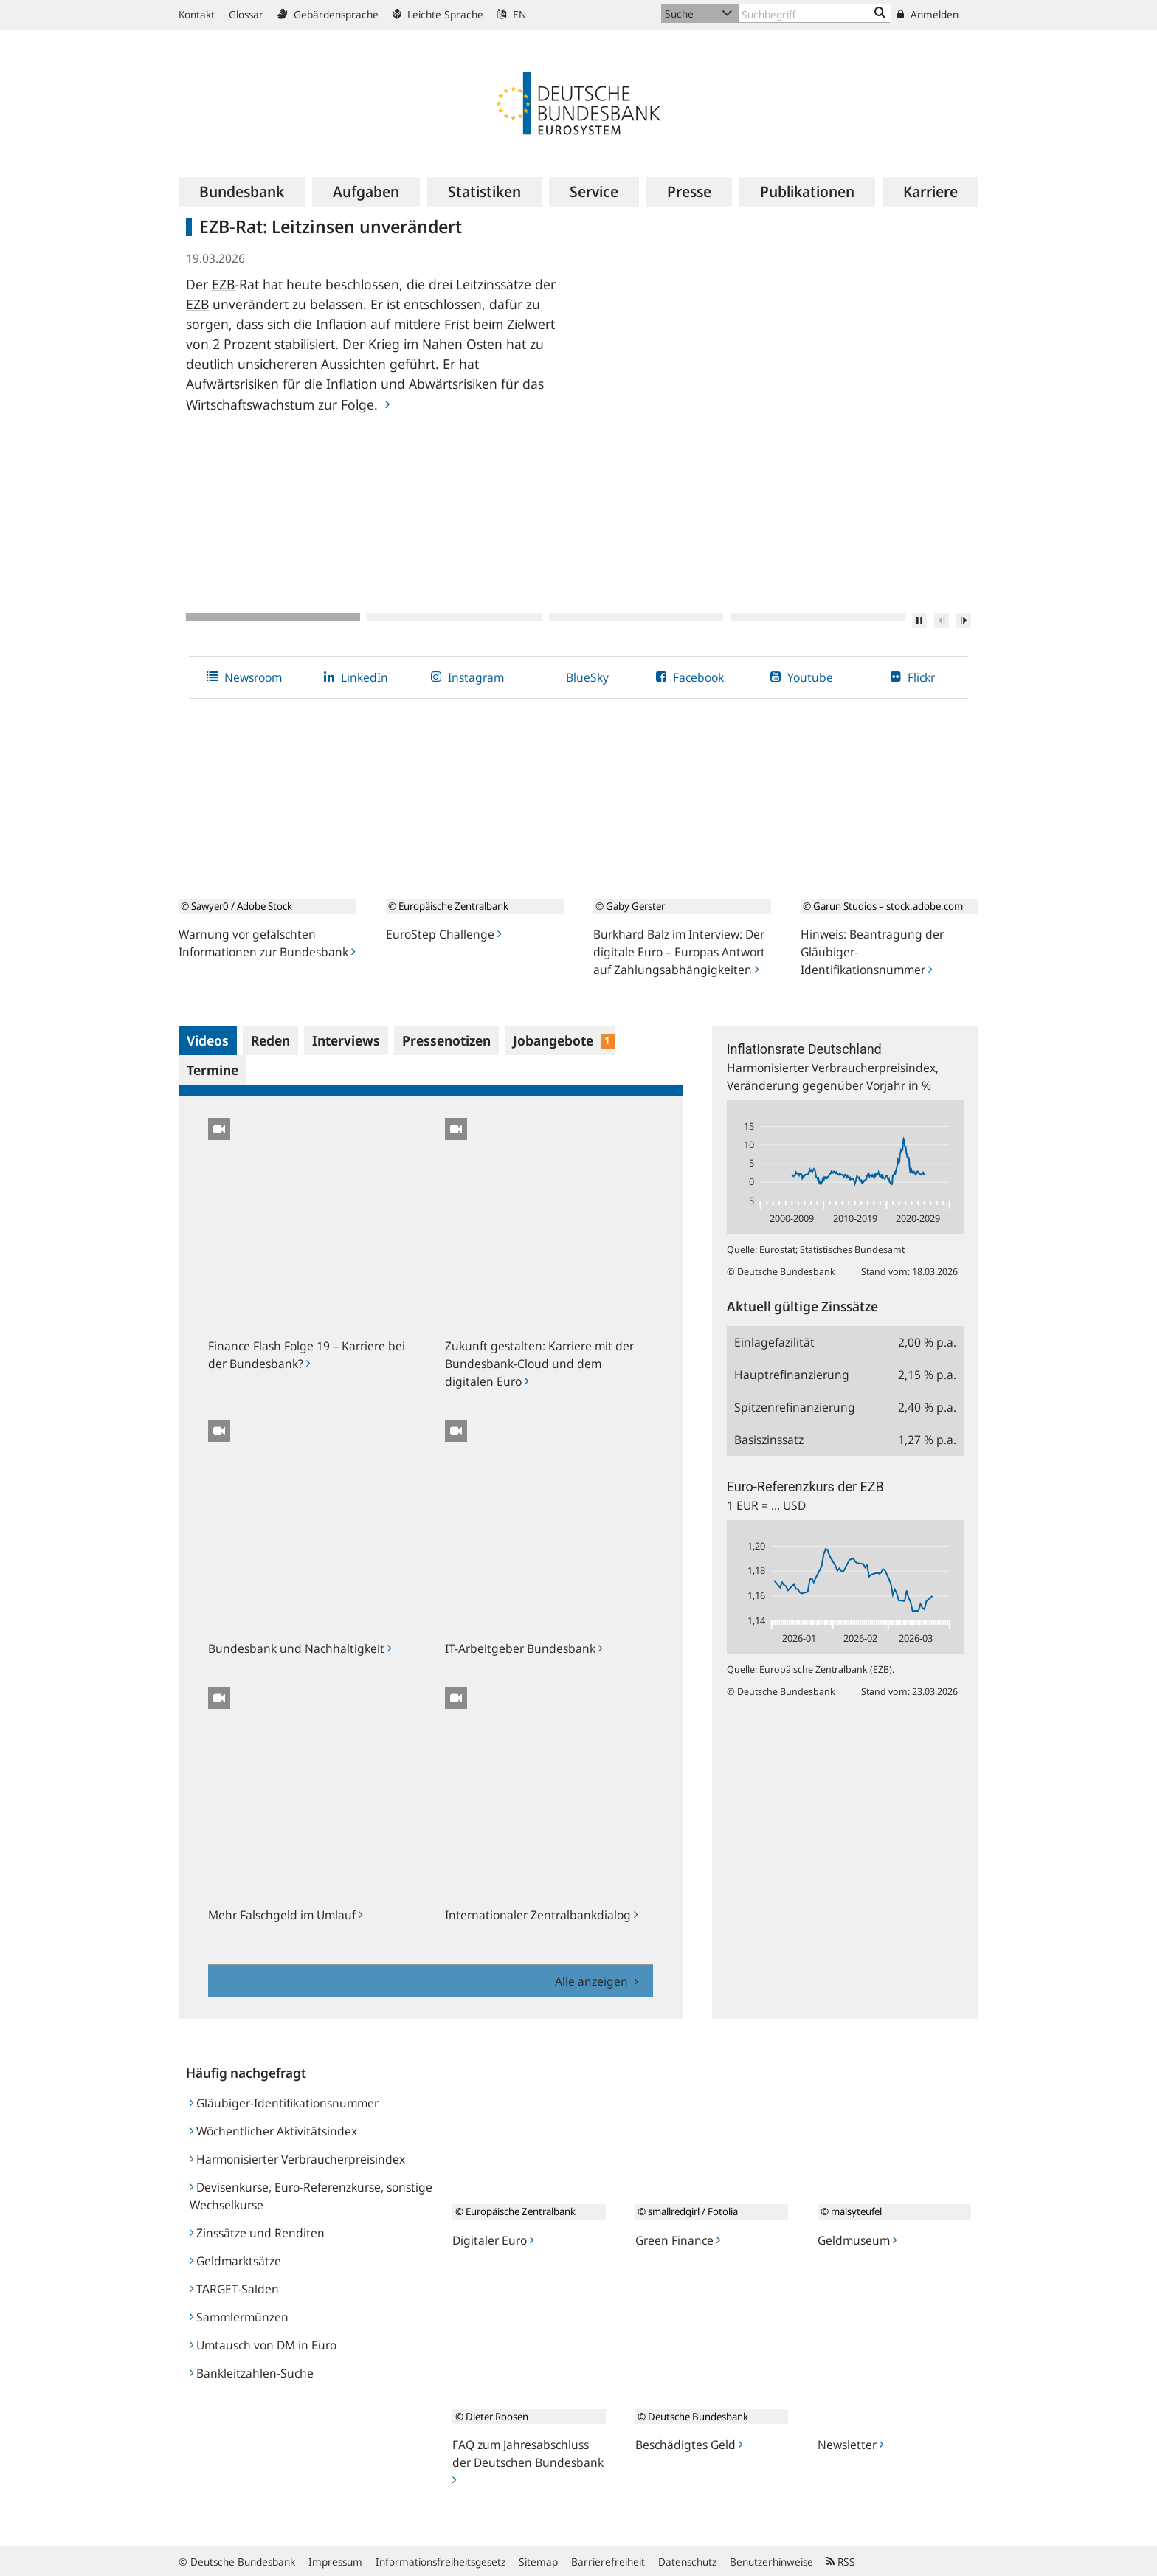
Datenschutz (687, 2562)
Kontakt (197, 14)
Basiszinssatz (769, 1440)
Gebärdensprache (328, 14)
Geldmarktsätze (235, 2261)
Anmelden (928, 14)
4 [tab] (818, 617)
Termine (212, 1070)
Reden (270, 1040)
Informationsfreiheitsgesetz (440, 2562)
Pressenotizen (446, 1040)
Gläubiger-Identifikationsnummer (284, 2103)
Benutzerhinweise (771, 2562)
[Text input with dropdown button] (815, 13)
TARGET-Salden (234, 2289)
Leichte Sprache (438, 14)
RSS (840, 2562)
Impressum (335, 2562)
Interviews (346, 1040)
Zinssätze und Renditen (257, 2233)
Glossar (246, 14)
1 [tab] (273, 617)
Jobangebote (564, 1040)
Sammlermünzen (239, 2317)
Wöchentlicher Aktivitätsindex (273, 2131)
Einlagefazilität (774, 1342)
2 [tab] (454, 617)
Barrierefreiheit (608, 2562)
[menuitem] (242, 192)
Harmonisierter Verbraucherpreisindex (297, 2159)
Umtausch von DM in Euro (263, 2345)
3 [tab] (636, 617)
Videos (208, 1040)
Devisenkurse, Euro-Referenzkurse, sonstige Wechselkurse (311, 2196)
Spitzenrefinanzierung (794, 1407)
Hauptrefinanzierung (791, 1375)
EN (511, 14)
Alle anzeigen (593, 1981)
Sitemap (538, 2562)
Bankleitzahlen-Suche (252, 2373)
